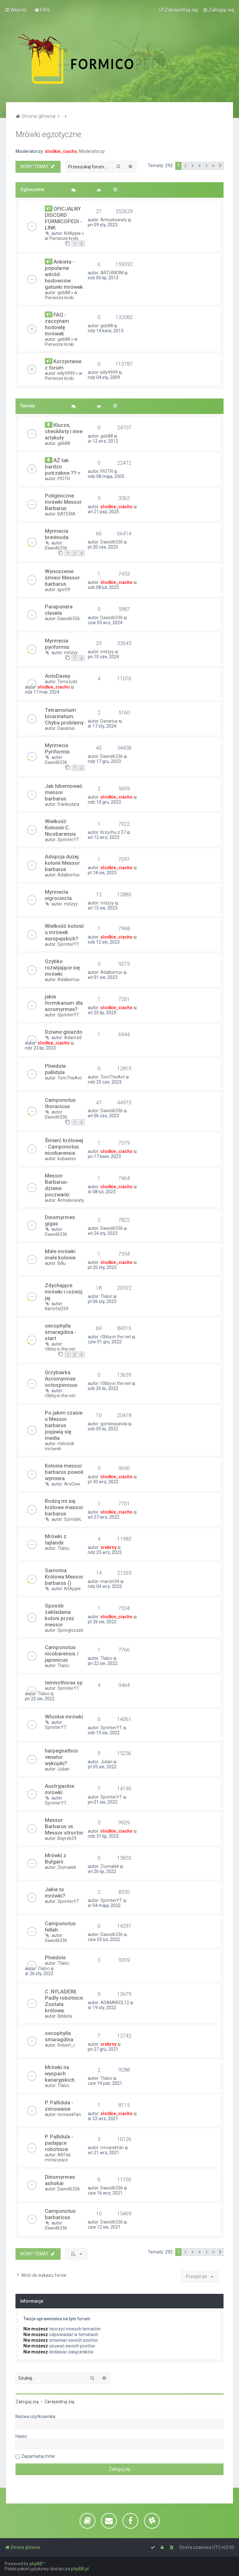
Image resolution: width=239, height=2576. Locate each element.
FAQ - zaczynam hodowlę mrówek (57, 324)
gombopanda (113, 1423)
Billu (61, 1263)
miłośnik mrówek (59, 1446)
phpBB (36, 2563)
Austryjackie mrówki (59, 1789)
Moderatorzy (92, 151)
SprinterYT (68, 839)
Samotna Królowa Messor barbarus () (64, 1576)
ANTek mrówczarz (58, 2157)
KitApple (72, 233)
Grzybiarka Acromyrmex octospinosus (61, 1378)
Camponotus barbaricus (60, 2214)
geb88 (63, 292)
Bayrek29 (66, 1838)
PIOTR (63, 478)
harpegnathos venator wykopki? (61, 1756)
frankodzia (68, 804)
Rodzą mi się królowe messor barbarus (64, 1507)
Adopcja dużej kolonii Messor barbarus (62, 862)
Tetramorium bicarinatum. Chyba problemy (64, 716)
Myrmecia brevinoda (57, 534)
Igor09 (63, 589)
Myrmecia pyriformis (57, 643)
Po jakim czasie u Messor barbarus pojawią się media (63, 1425)
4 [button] (199, 165)
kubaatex (66, 1158)
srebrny (108, 1547)
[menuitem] (42, 9)
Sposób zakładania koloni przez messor (59, 1615)
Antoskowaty (113, 219)
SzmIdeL (73, 1519)
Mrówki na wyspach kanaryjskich (60, 2073)
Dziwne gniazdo (63, 1032)
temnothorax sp (64, 1682)
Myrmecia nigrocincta (58, 895)
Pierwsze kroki (63, 238)
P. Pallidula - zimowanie (59, 2105)
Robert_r (66, 2045)
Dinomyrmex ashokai (60, 2180)
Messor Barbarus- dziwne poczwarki (57, 1185)
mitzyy (71, 652)
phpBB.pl (80, 2568)
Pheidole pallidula (55, 1069)
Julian (63, 1768)
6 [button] (213, 165)
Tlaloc (106, 1296)
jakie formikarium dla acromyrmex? (64, 1002)
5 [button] (206, 165)
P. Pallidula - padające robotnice (59, 2142)
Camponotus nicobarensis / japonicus (62, 1653)
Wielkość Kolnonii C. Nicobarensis (60, 827)
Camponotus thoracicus (60, 1103)
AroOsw (72, 1483)
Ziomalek (66, 1867)
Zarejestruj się (59, 2401)
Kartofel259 (57, 1308)
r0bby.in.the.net (60, 1349)
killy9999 (66, 373)
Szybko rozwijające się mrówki (62, 967)
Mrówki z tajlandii (55, 1539)
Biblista (64, 2016)
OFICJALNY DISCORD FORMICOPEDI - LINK (63, 218)
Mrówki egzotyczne (48, 134)
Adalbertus (68, 874)
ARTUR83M (111, 272)
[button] (220, 166)
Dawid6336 (56, 547)
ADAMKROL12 (114, 2002)
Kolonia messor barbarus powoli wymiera (64, 1471)
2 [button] (185, 165)
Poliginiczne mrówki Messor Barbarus (63, 501)
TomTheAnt (69, 1077)
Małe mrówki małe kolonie (60, 1254)
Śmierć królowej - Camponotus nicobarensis (64, 1146)
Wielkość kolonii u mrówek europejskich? (64, 932)
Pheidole (55, 1957)
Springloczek (70, 1630)
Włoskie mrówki (64, 1716)
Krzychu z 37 (113, 832)
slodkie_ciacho (61, 151)
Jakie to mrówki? (55, 1892)
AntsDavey (57, 676)
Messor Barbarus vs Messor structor (64, 1826)
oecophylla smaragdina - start (60, 1332)
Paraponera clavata (59, 609)
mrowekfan (69, 2114)
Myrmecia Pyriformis (57, 748)
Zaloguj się (27, 2401)
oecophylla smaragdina (59, 2036)
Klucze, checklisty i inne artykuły (63, 431)
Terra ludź (67, 681)
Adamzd (72, 1037)
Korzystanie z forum (63, 364)
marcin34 (109, 1581)
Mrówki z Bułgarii (55, 1858)
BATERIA (66, 513)
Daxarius (66, 728)
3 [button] (192, 165)
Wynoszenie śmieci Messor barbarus (62, 577)
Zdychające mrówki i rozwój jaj (63, 1291)
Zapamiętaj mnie (38, 2456)
